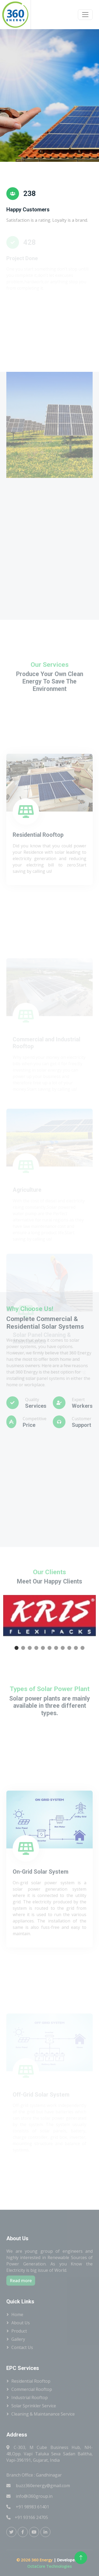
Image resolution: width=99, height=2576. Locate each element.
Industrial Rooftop (29, 2397)
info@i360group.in (29, 2496)
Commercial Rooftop (31, 2389)
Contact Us (22, 2347)
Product (19, 2331)
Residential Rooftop (30, 2381)
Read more (21, 2280)
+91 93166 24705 (27, 2517)
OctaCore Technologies (49, 2566)
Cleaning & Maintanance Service (43, 2414)
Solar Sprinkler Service (33, 2406)
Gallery (18, 2339)
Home (17, 2314)
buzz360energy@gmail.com (38, 2485)
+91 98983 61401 (27, 2507)
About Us (20, 2323)
